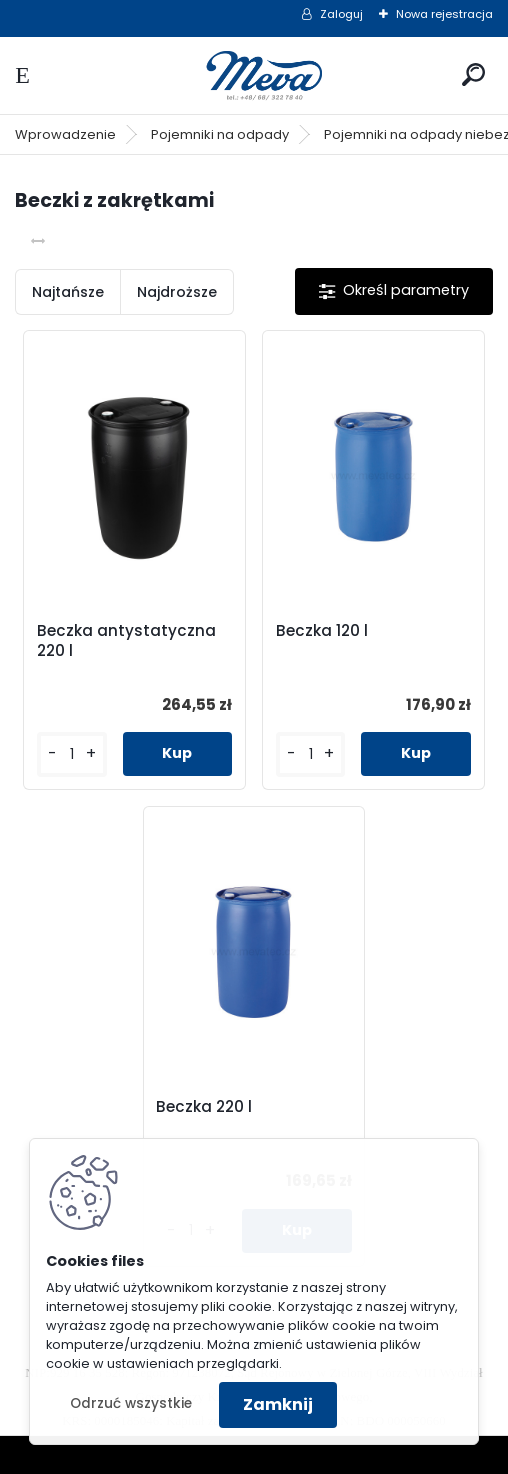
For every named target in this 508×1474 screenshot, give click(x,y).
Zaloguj (341, 14)
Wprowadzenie (65, 134)
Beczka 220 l (204, 1107)
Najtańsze (68, 292)
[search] (473, 74)
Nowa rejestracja (444, 14)
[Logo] (254, 75)
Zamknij (278, 1404)
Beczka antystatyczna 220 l (126, 641)
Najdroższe (177, 292)
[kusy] (72, 754)
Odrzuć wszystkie (131, 1403)
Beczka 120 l (322, 631)
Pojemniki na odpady (220, 134)
